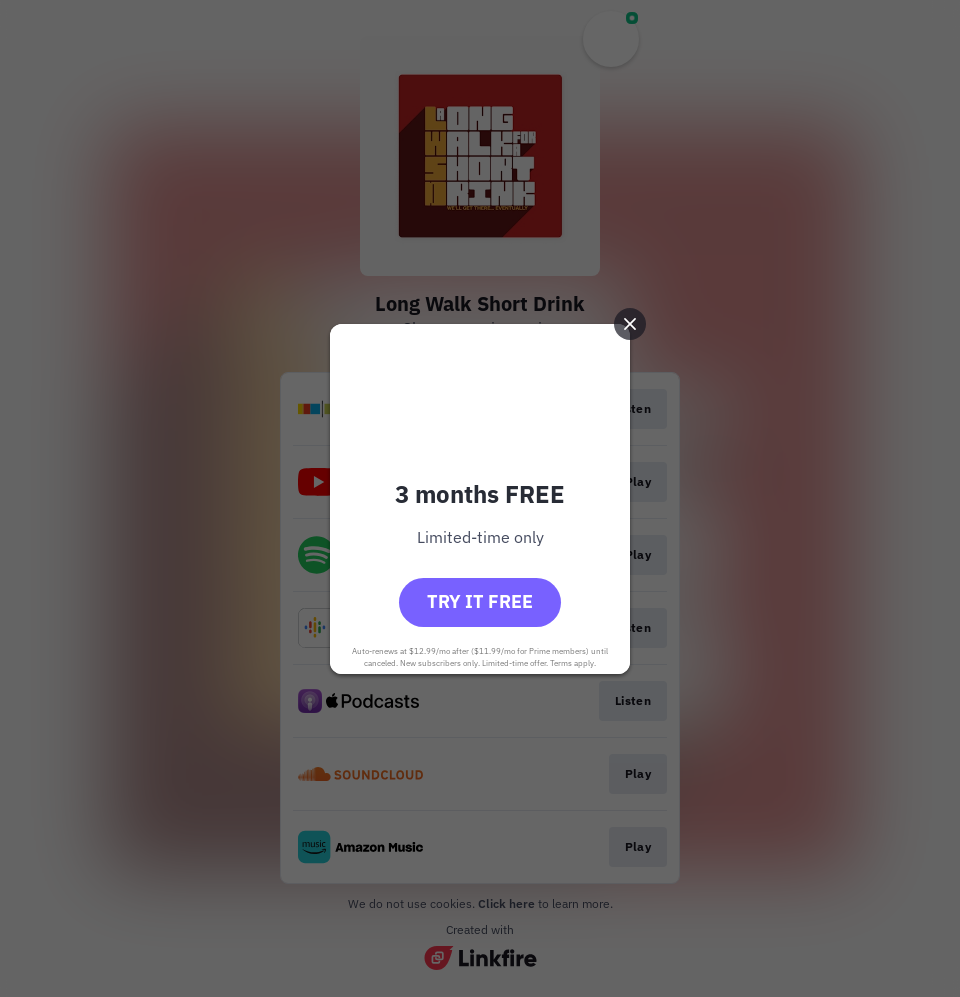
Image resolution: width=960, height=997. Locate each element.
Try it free (480, 601)
